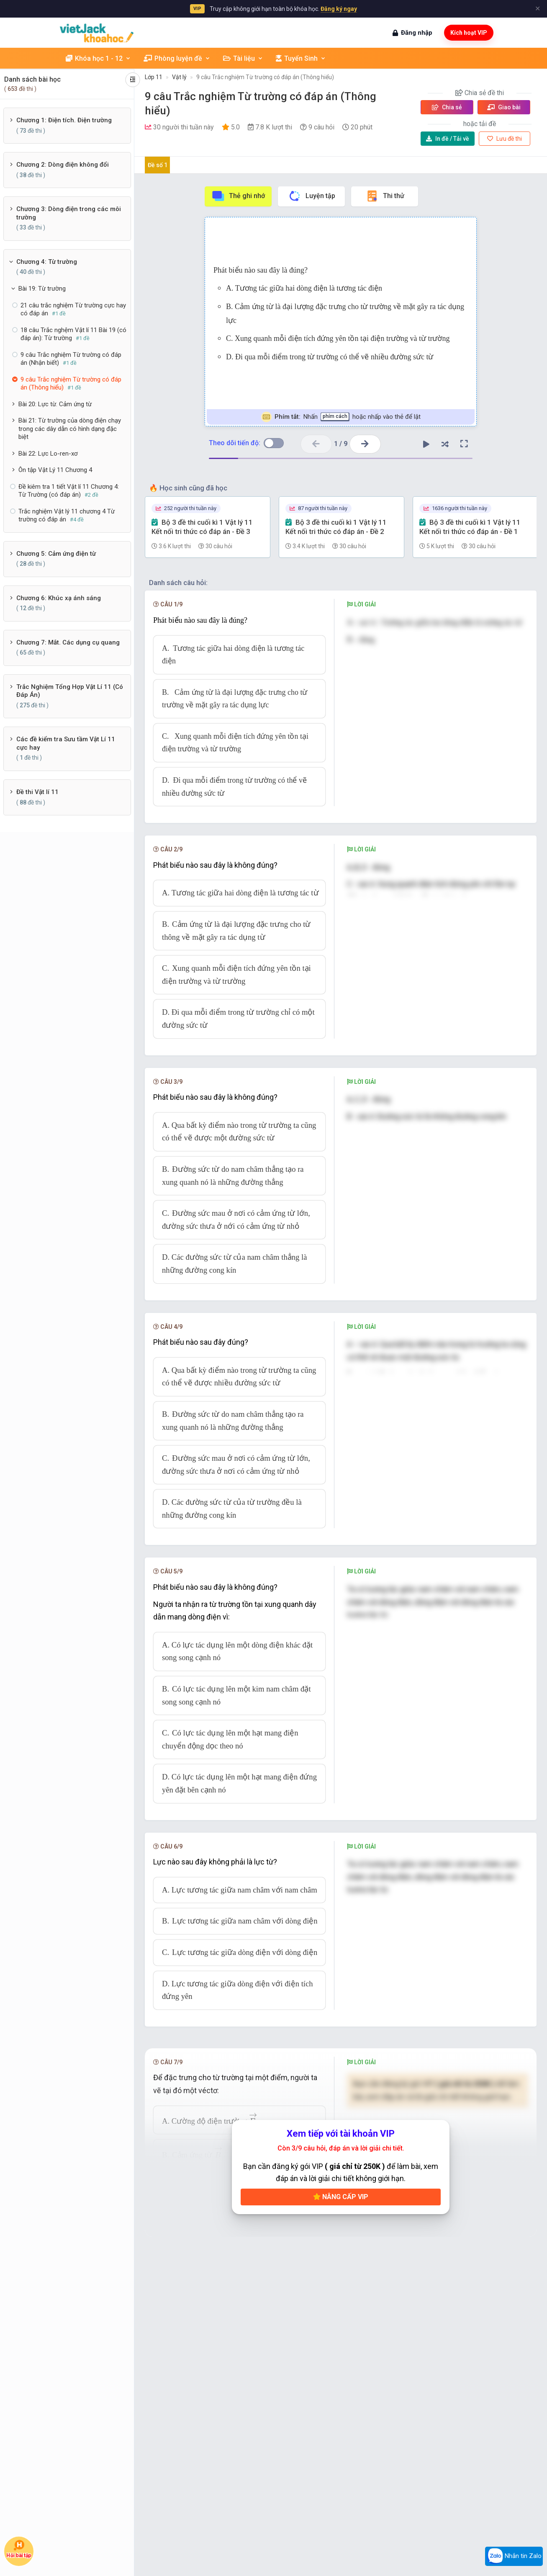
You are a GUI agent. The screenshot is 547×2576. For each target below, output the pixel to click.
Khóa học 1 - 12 (98, 58)
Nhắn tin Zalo (514, 2556)
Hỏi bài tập (19, 2548)
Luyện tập (311, 196)
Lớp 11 (153, 77)
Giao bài (504, 107)
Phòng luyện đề (177, 58)
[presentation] (351, 1649)
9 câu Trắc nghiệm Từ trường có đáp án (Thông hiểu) (265, 77)
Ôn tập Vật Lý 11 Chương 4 (55, 470)
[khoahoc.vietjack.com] (97, 32)
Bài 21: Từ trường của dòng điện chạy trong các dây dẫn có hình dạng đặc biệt (69, 429)
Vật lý (179, 77)
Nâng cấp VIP (340, 2197)
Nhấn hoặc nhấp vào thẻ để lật (341, 417)
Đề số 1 (157, 165)
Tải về (447, 138)
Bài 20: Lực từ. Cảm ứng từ (55, 404)
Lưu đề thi (504, 138)
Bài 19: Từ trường (42, 288)
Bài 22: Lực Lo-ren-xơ (48, 453)
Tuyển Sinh (301, 58)
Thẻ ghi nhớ (238, 196)
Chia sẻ (447, 107)
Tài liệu (243, 58)
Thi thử (384, 196)
